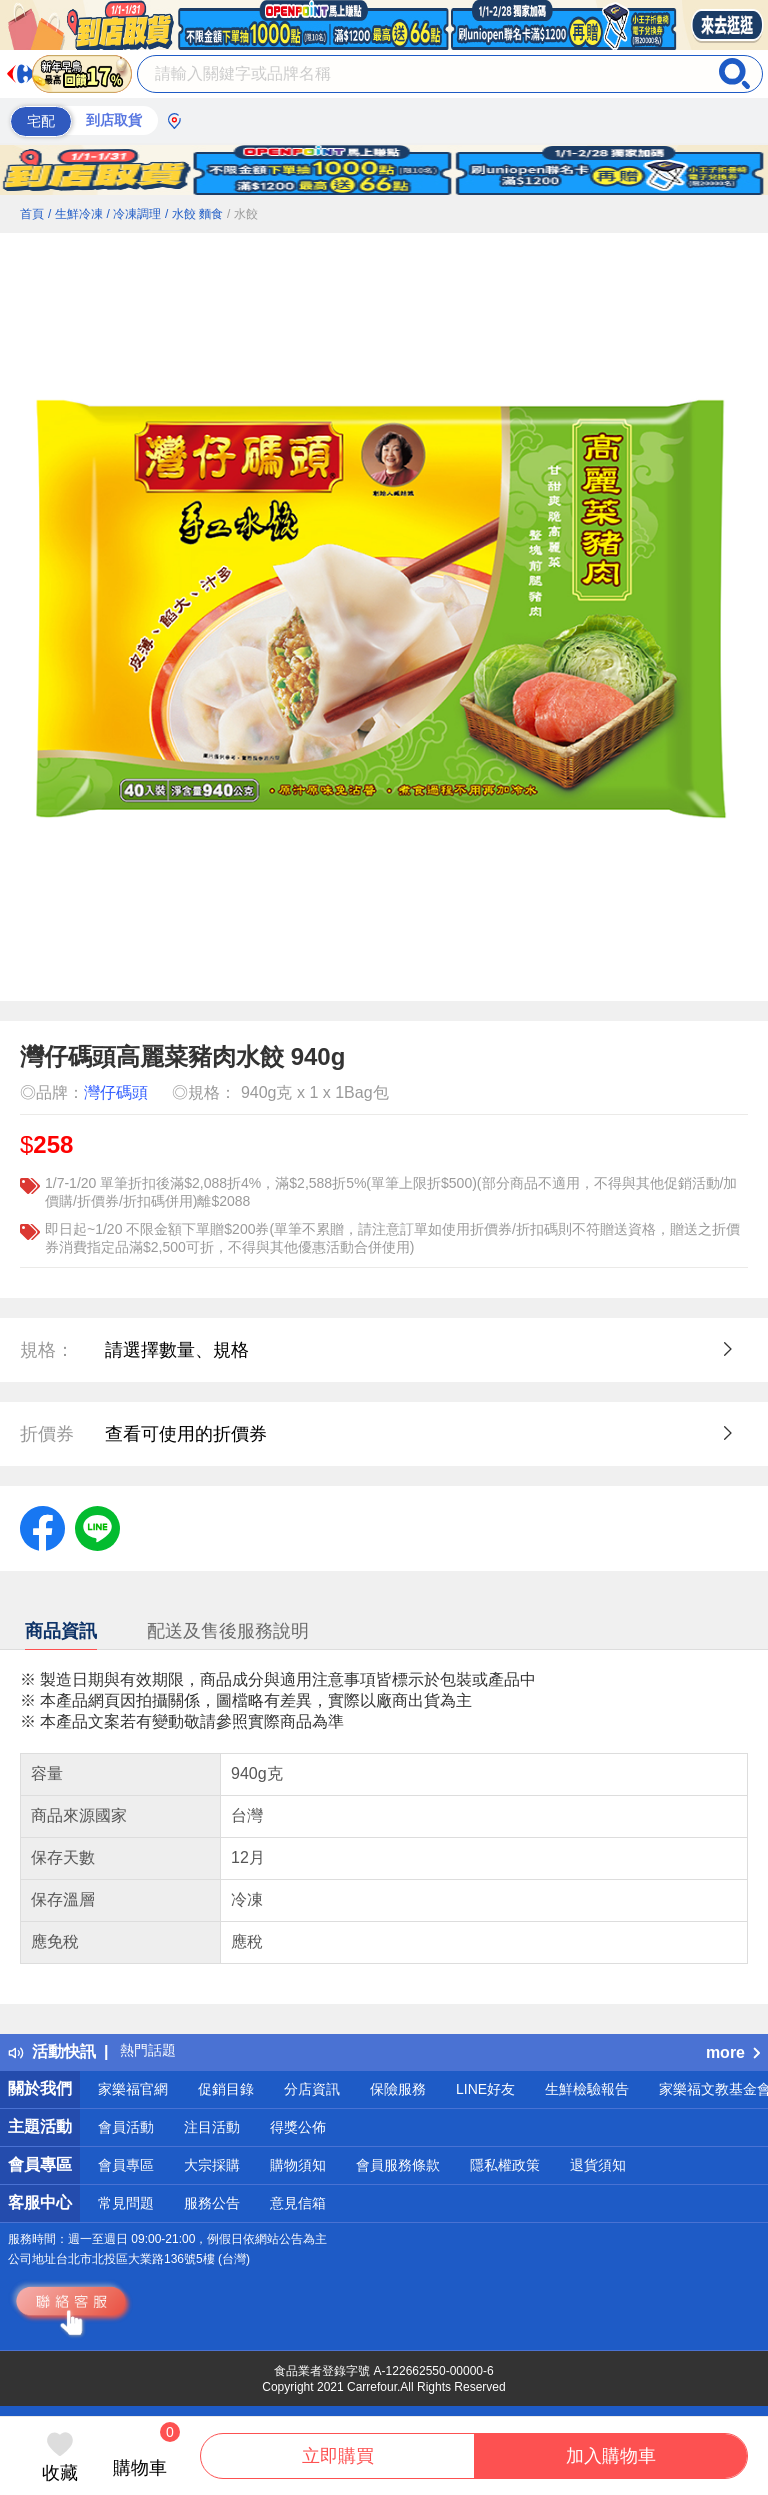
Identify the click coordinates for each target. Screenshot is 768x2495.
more (733, 2052)
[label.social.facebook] (42, 1527)
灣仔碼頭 (116, 1092)
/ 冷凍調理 (133, 214)
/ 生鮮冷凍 (75, 214)
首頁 (32, 214)
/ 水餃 (242, 214)
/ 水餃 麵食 (194, 214)
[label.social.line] (97, 1527)
